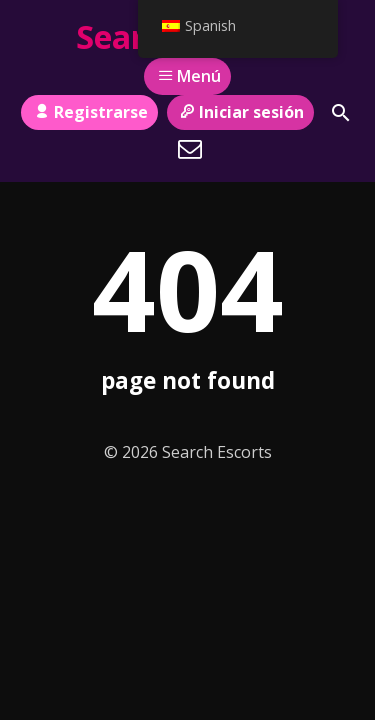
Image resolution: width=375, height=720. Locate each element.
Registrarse (89, 112)
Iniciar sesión (240, 112)
